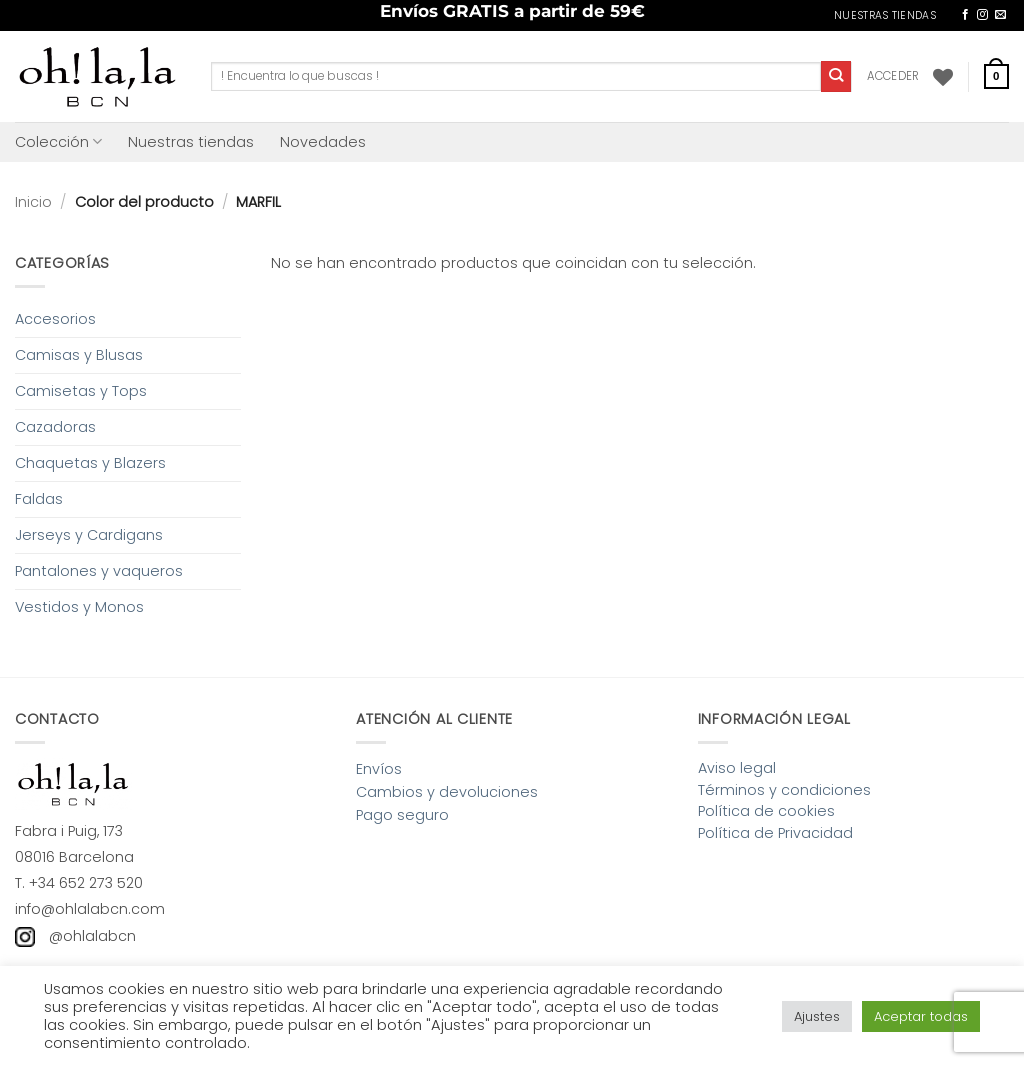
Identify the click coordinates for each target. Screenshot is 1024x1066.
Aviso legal (737, 768)
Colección (58, 142)
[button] (893, 76)
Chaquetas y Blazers (90, 463)
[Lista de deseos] (943, 77)
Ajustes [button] (817, 1016)
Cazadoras (55, 427)
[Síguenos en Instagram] (982, 15)
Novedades (323, 142)
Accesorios (55, 319)
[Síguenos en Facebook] (965, 15)
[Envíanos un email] (1000, 15)
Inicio (33, 202)
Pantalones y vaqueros (99, 571)
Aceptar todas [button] (921, 1016)
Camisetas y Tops (81, 391)
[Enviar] (836, 76)
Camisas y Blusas (79, 355)
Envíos (379, 769)
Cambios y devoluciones (447, 792)
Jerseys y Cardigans (89, 535)
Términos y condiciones (784, 790)
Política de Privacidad (775, 833)
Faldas (39, 499)
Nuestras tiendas (191, 142)
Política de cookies (766, 811)
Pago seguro (402, 815)
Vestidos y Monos (79, 607)
